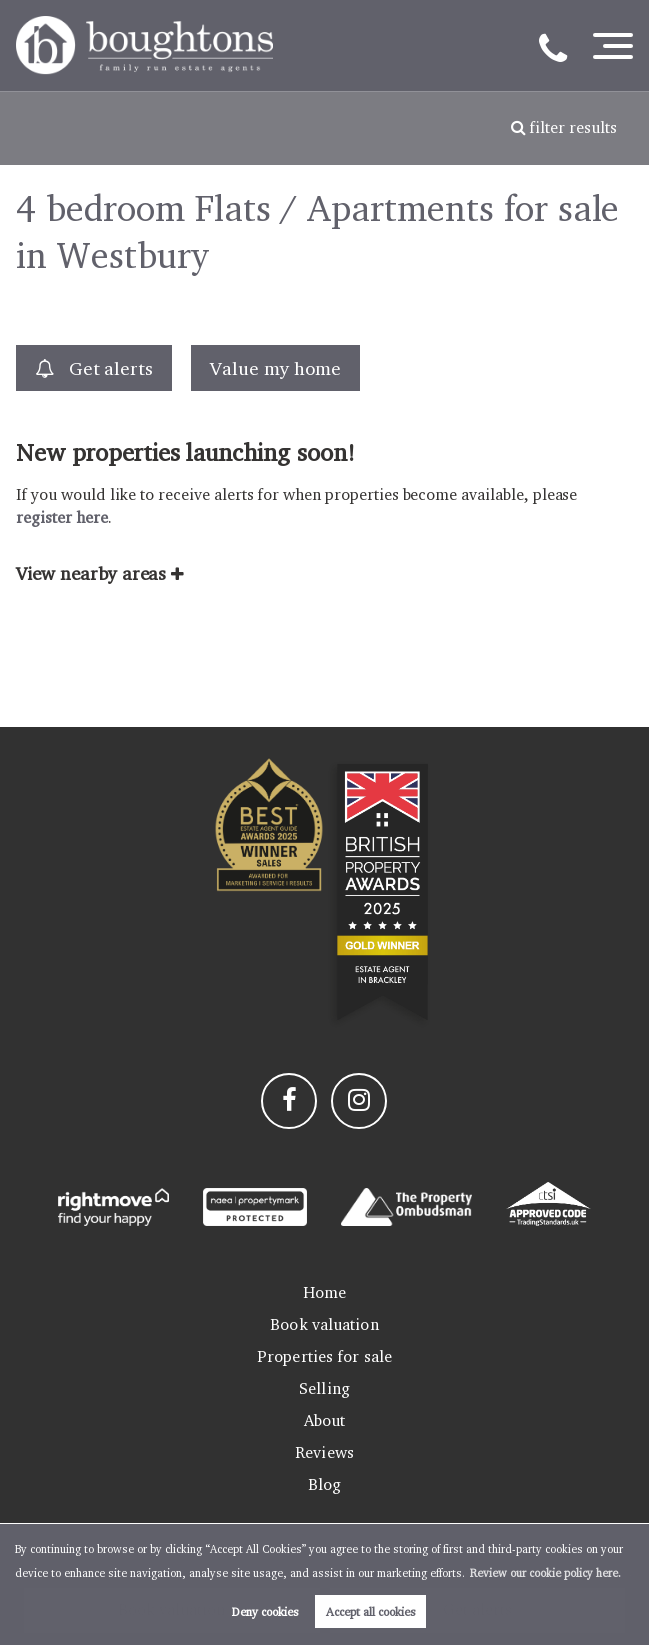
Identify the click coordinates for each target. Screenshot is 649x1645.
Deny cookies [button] (265, 1611)
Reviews (324, 1452)
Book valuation (324, 1324)
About (325, 1420)
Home (324, 1292)
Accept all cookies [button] (371, 1611)
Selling (324, 1388)
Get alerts (94, 368)
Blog (324, 1484)
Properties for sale (324, 1356)
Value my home (275, 368)
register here (61, 517)
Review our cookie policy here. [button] (545, 1573)
